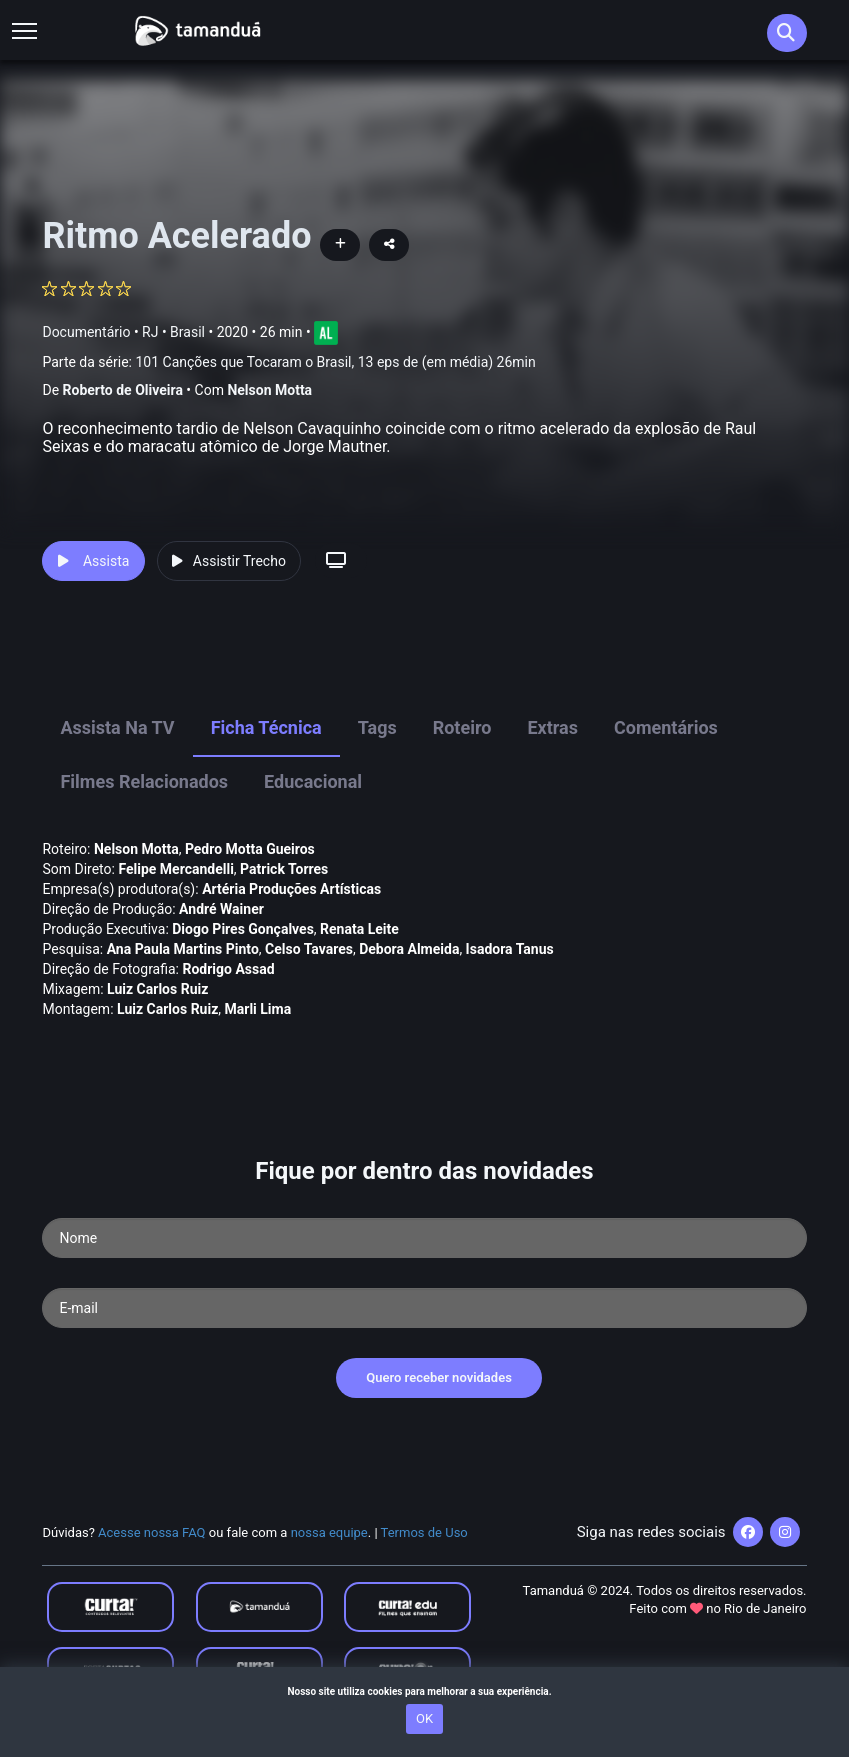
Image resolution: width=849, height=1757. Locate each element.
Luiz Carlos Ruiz (157, 989)
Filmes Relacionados (144, 781)
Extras (552, 727)
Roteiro (462, 727)
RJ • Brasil (173, 331)
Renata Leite (359, 929)
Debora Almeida (409, 949)
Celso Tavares (309, 949)
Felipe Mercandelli (175, 869)
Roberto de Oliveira (123, 390)
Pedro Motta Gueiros (250, 849)
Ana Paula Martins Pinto (183, 949)
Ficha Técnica (266, 727)
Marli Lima (258, 1009)
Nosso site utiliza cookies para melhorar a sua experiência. (424, 1691)
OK (424, 1718)
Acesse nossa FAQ (152, 1532)
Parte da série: (288, 362)
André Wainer (221, 909)
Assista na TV (117, 727)
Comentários (666, 727)
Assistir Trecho (229, 561)
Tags (377, 727)
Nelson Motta (269, 390)
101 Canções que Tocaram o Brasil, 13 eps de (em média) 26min (335, 362)
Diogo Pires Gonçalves (243, 929)
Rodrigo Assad (228, 969)
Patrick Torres (284, 869)
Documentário (86, 331)
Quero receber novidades (439, 1377)
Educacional (313, 781)
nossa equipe (329, 1532)
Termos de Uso (424, 1532)
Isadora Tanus (510, 949)
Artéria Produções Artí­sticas (291, 889)
